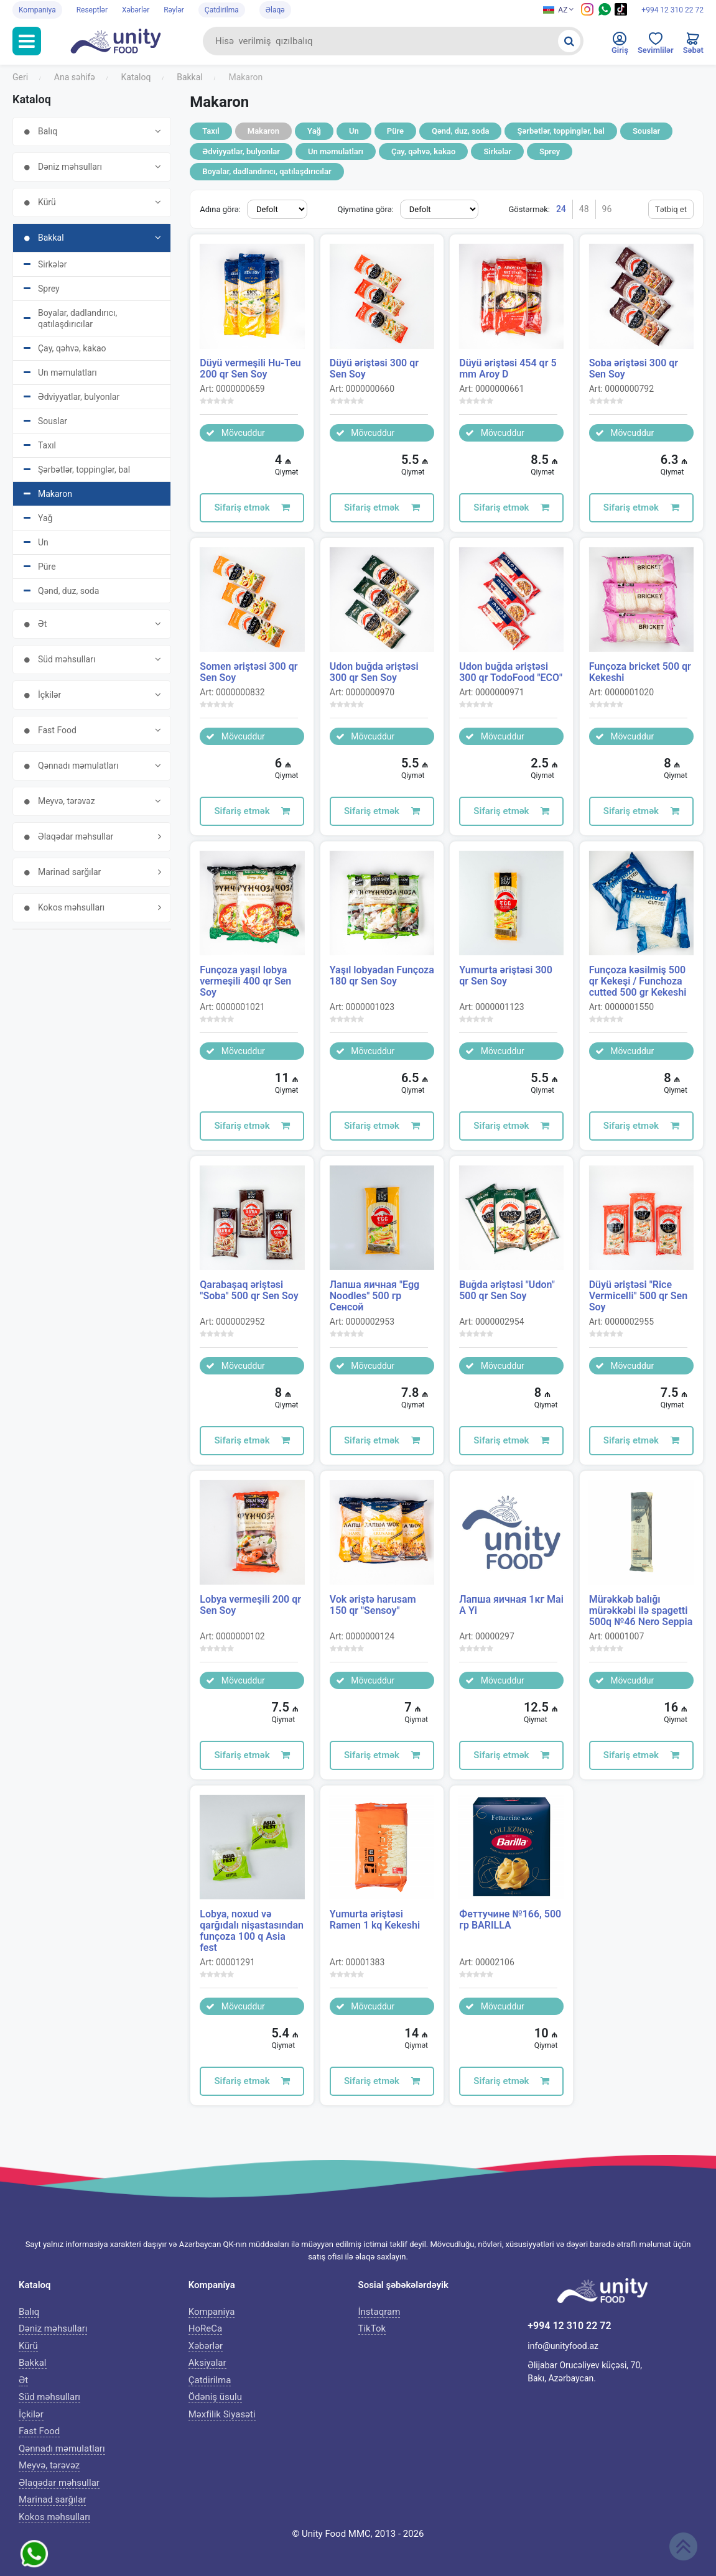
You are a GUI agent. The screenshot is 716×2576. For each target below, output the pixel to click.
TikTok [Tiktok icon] (372, 2328)
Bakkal (33, 2362)
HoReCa (205, 2328)
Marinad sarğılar (52, 2499)
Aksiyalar (207, 2362)
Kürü (28, 2345)
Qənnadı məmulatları (62, 2448)
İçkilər (31, 2414)
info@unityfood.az (563, 2346)
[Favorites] (656, 46)
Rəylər (174, 10)
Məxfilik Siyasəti (222, 2414)
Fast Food (39, 2431)
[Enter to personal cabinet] (619, 46)
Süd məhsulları (49, 2396)
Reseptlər (92, 10)
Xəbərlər (135, 10)
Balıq (29, 2311)
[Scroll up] (683, 2546)
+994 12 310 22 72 (672, 10)
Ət (23, 2380)
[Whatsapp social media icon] (604, 13)
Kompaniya (37, 10)
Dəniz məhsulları (53, 2328)
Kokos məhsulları (54, 2517)
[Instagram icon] (587, 13)
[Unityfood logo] (122, 41)
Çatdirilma (222, 10)
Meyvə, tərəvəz (49, 2465)
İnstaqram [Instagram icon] (379, 2311)
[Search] (569, 41)
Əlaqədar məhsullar (59, 2482)
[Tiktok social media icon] (621, 13)
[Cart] (693, 46)
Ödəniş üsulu (215, 2396)
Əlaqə (275, 10)
